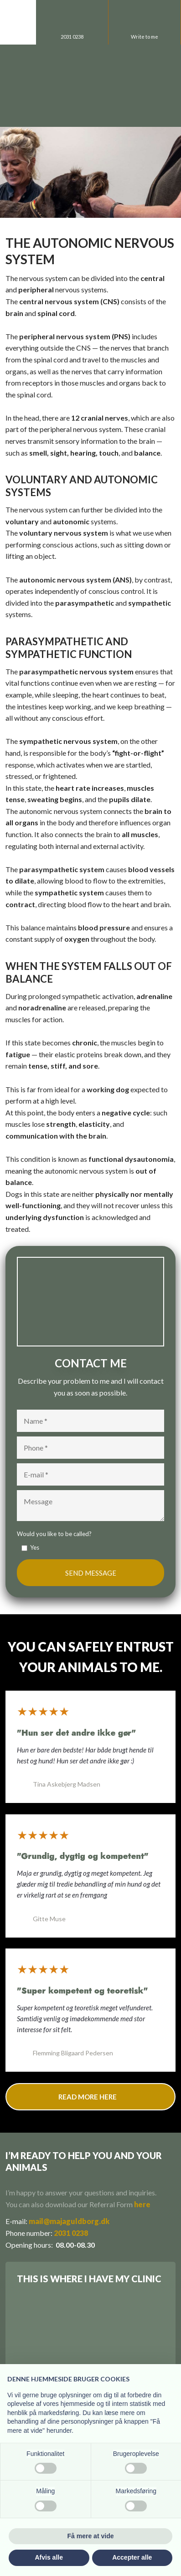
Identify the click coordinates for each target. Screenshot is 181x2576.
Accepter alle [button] (132, 2557)
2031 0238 (71, 2233)
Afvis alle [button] (49, 2557)
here (142, 2204)
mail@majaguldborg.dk (69, 2221)
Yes (34, 1547)
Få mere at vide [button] (90, 2536)
